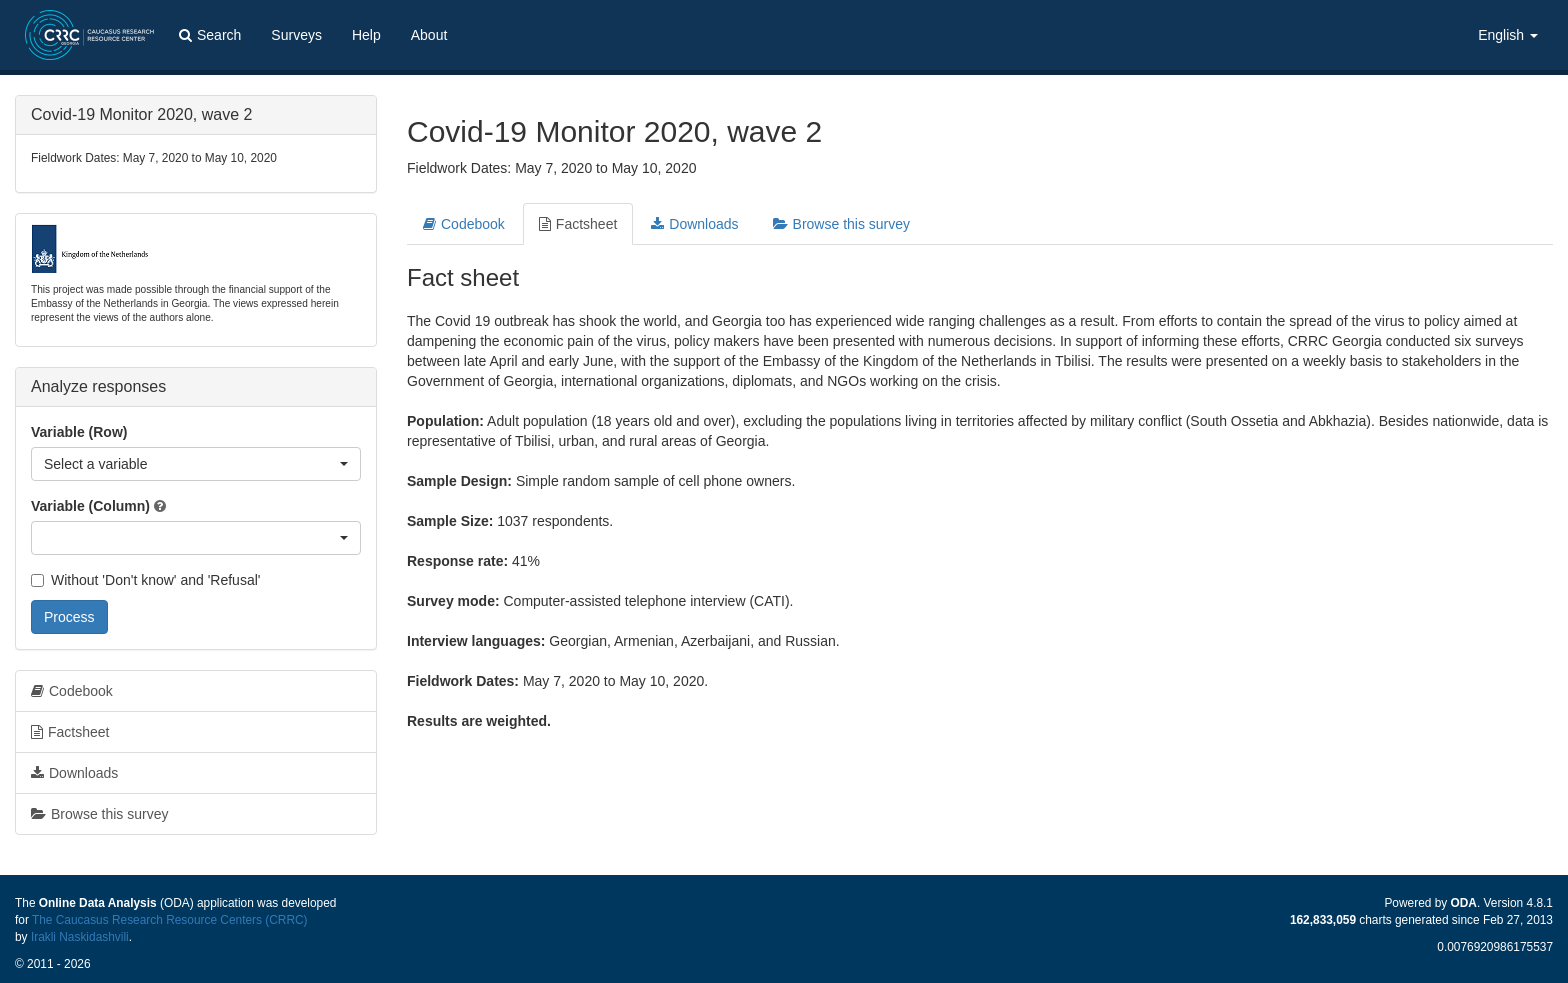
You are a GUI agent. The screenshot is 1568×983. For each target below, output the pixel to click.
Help (366, 35)
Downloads (694, 224)
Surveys (296, 35)
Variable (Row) (79, 432)
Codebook (464, 224)
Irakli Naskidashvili (80, 937)
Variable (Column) (90, 506)
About (429, 35)
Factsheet (578, 224)
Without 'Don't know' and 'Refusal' (145, 580)
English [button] (1508, 35)
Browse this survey (841, 224)
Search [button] (210, 35)
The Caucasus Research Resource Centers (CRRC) (170, 920)
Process (69, 617)
